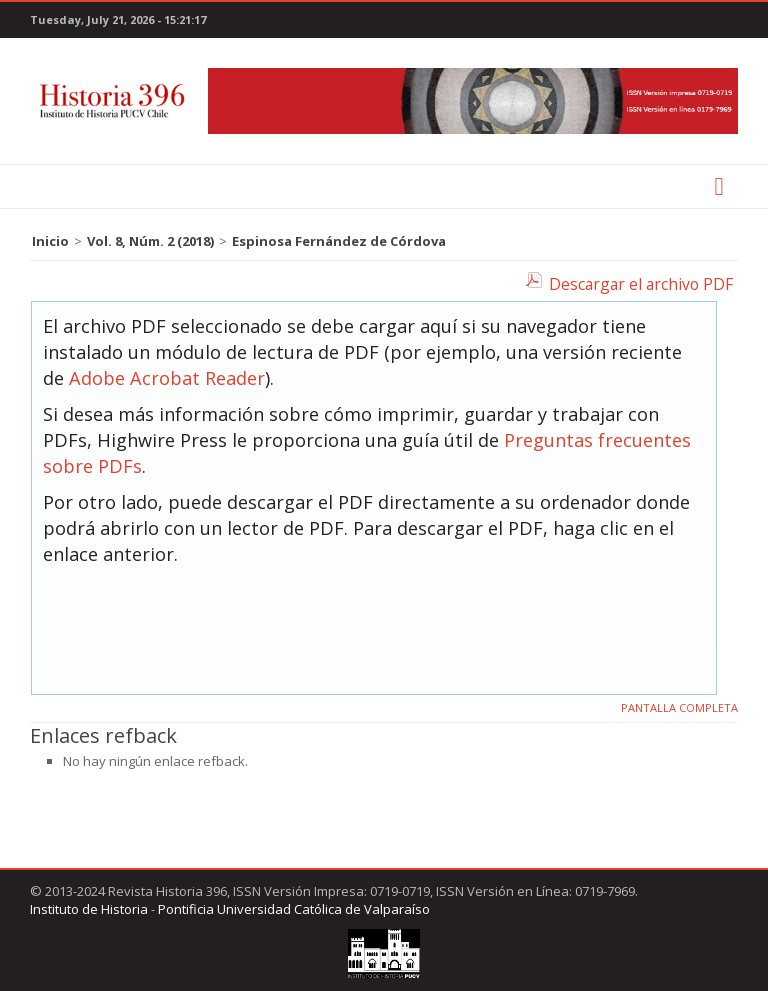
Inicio (50, 241)
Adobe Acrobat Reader (167, 378)
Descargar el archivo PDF (641, 284)
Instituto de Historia (89, 909)
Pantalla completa (679, 707)
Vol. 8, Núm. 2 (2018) (150, 241)
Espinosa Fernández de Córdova (339, 241)
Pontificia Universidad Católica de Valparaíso (294, 909)
